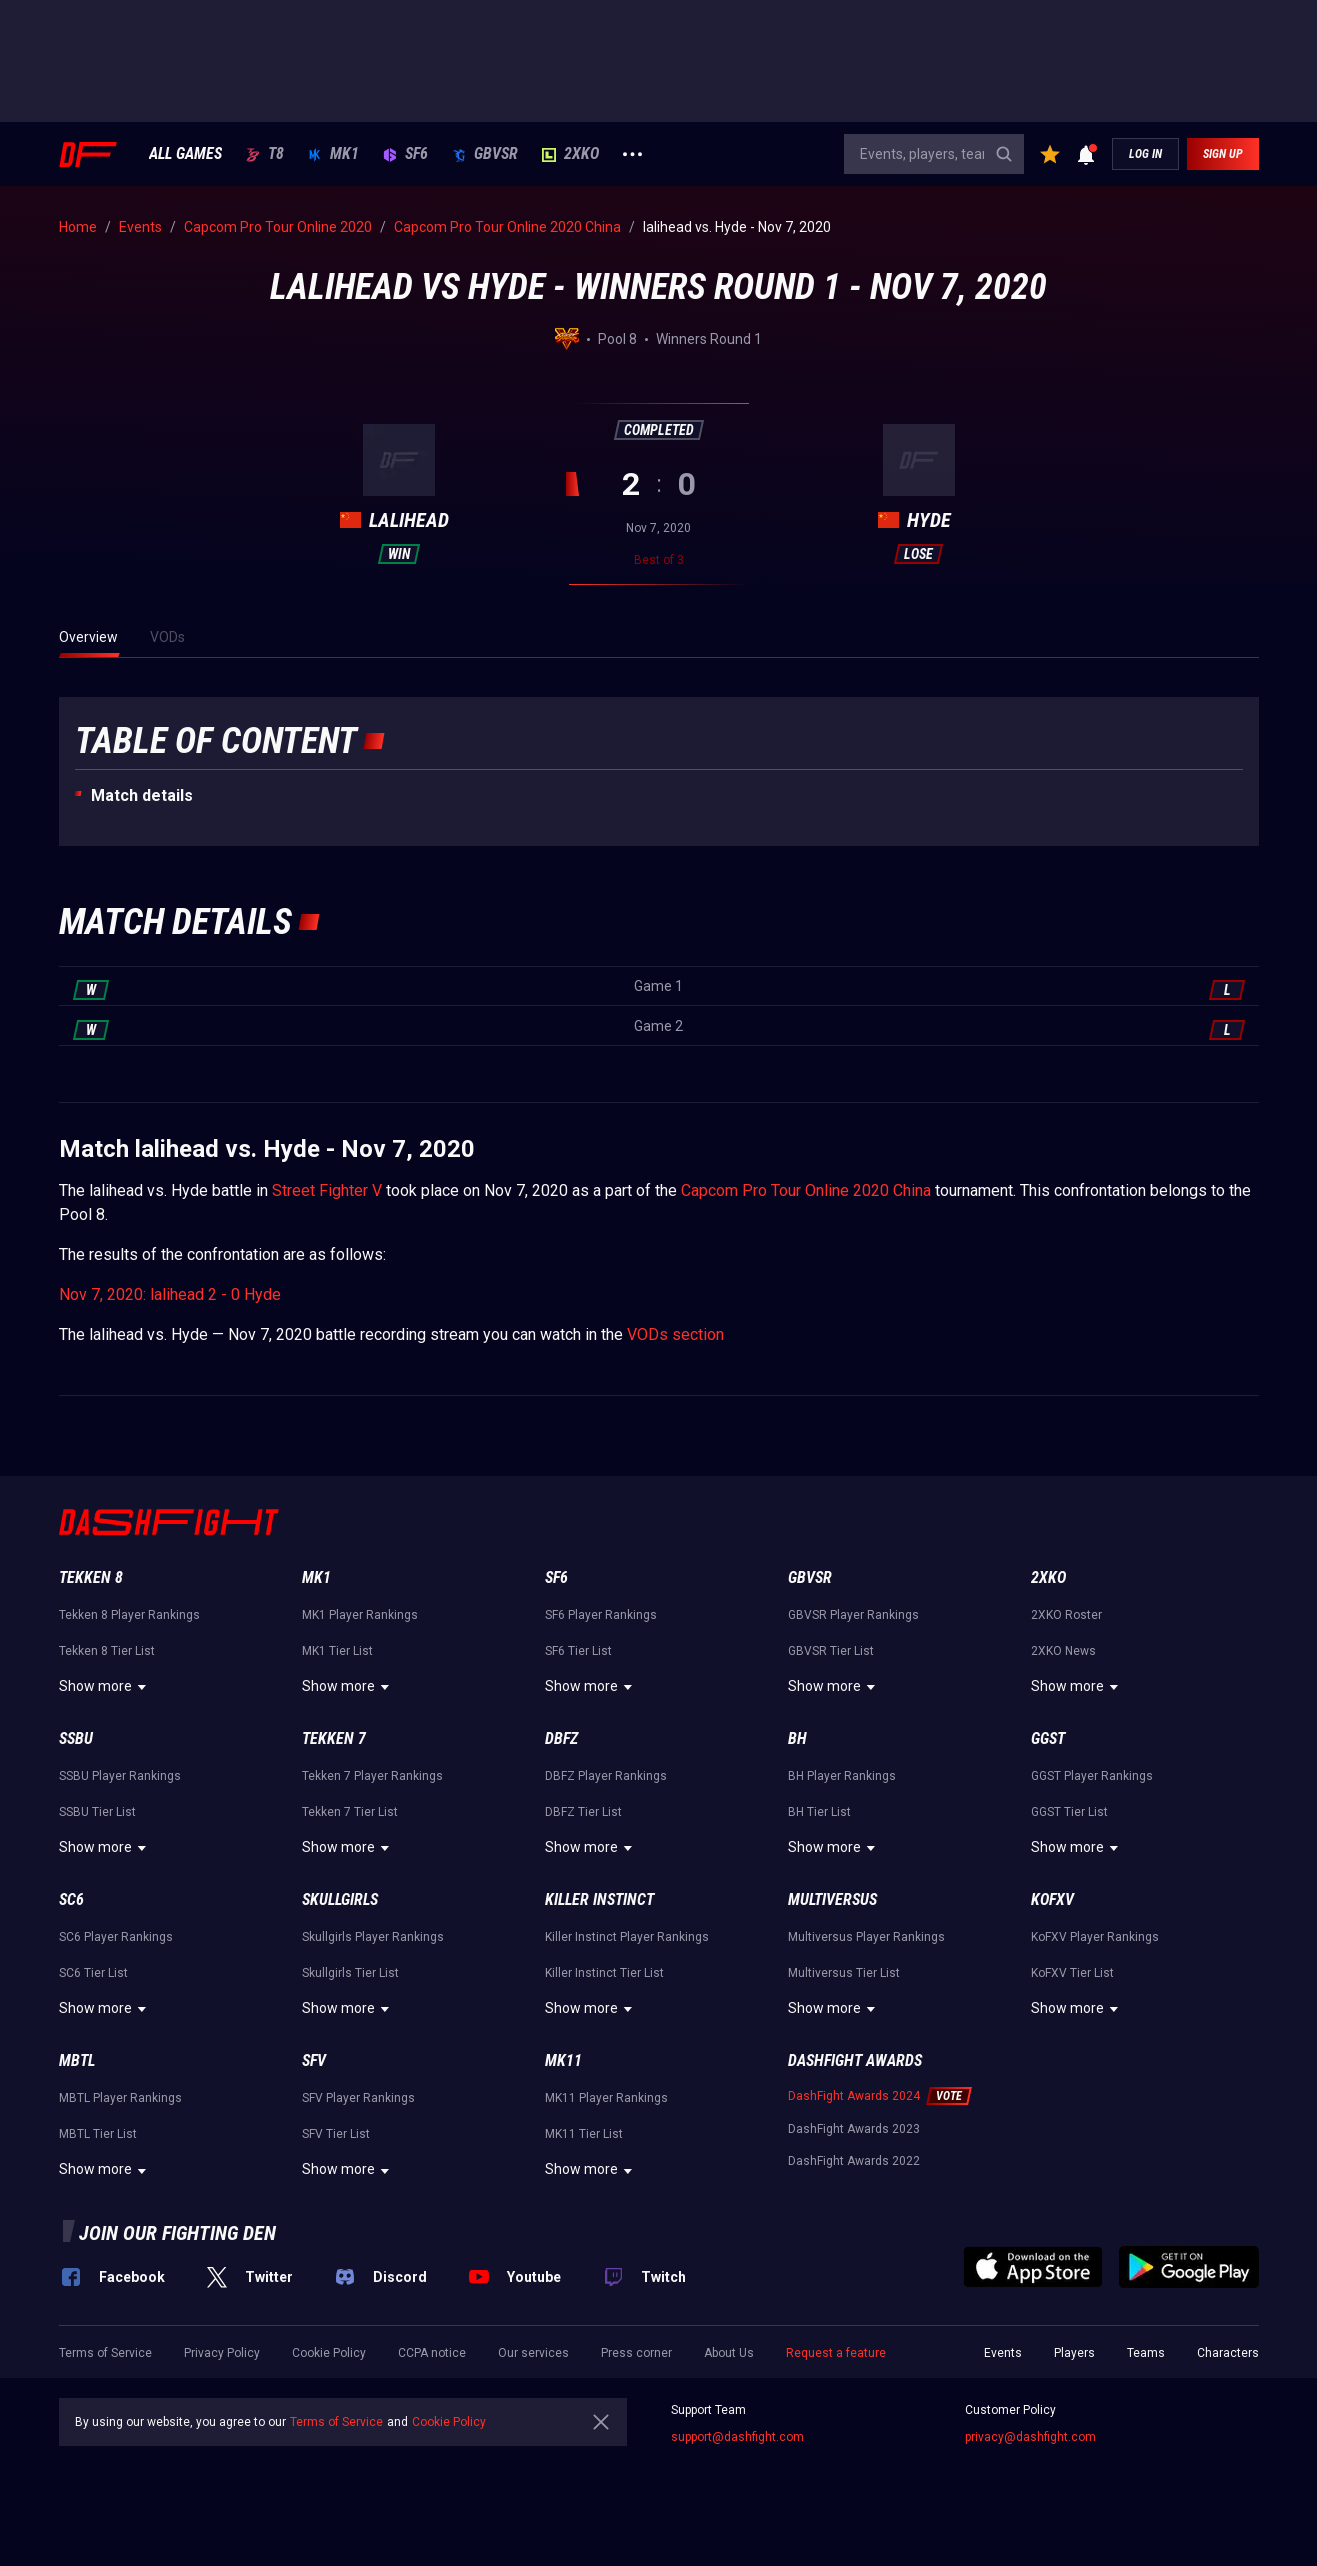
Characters (1228, 2353)
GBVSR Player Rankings (853, 1615)
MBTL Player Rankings (120, 2098)
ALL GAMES (185, 154)
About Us (729, 2353)
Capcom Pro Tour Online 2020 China (806, 1190)
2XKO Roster (1066, 1615)
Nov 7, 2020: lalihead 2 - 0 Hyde (170, 1294)
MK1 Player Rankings (360, 1615)
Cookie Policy (329, 2353)
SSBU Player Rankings (120, 1776)
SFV (314, 2060)
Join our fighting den (177, 2233)
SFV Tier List (336, 2134)
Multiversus (832, 1899)
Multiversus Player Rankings (866, 1937)
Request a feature (836, 2353)
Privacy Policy (222, 2353)
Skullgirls (340, 1899)
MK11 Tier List (584, 2134)
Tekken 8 (91, 1577)
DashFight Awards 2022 (854, 2161)
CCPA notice (432, 2353)
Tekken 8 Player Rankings (129, 1615)
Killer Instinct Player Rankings (627, 1937)
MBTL (77, 2060)
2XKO (570, 154)
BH (797, 1738)
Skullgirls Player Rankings (373, 1937)
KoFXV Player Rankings (1095, 1937)
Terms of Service (105, 2353)
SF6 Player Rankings (601, 1615)
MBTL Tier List (98, 2134)
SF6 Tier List (578, 1651)
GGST (1048, 1738)
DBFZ (561, 1738)
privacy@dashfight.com (1030, 2437)
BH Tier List (819, 1812)
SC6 (71, 1899)
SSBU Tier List (97, 1812)
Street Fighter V (327, 1190)
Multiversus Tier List (844, 1973)
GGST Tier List (1069, 1812)
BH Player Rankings (842, 1776)
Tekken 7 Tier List (350, 1812)
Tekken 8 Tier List (107, 1651)
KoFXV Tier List (1072, 1973)
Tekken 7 (334, 1738)
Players (1074, 2353)
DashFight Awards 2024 (854, 2096)
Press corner (636, 2353)
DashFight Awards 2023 (854, 2129)
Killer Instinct (599, 1899)
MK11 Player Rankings (606, 2098)
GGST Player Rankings (1092, 1776)
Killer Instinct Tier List (604, 1973)
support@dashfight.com (737, 2437)
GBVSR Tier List (831, 1651)
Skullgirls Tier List (350, 1973)
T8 (265, 154)
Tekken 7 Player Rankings (372, 1776)
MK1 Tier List (337, 1651)
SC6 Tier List (93, 1973)
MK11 (563, 2060)
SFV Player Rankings (358, 2098)
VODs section (675, 1334)
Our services (533, 2353)
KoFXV (1052, 1899)
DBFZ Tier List (583, 1812)
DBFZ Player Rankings (606, 1776)
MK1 (333, 154)
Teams (1146, 2353)
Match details (142, 795)
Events (1003, 2353)
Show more (105, 1687)
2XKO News (1063, 1651)
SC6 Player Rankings (116, 1937)
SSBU (76, 1738)
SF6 (405, 154)
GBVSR (485, 154)
